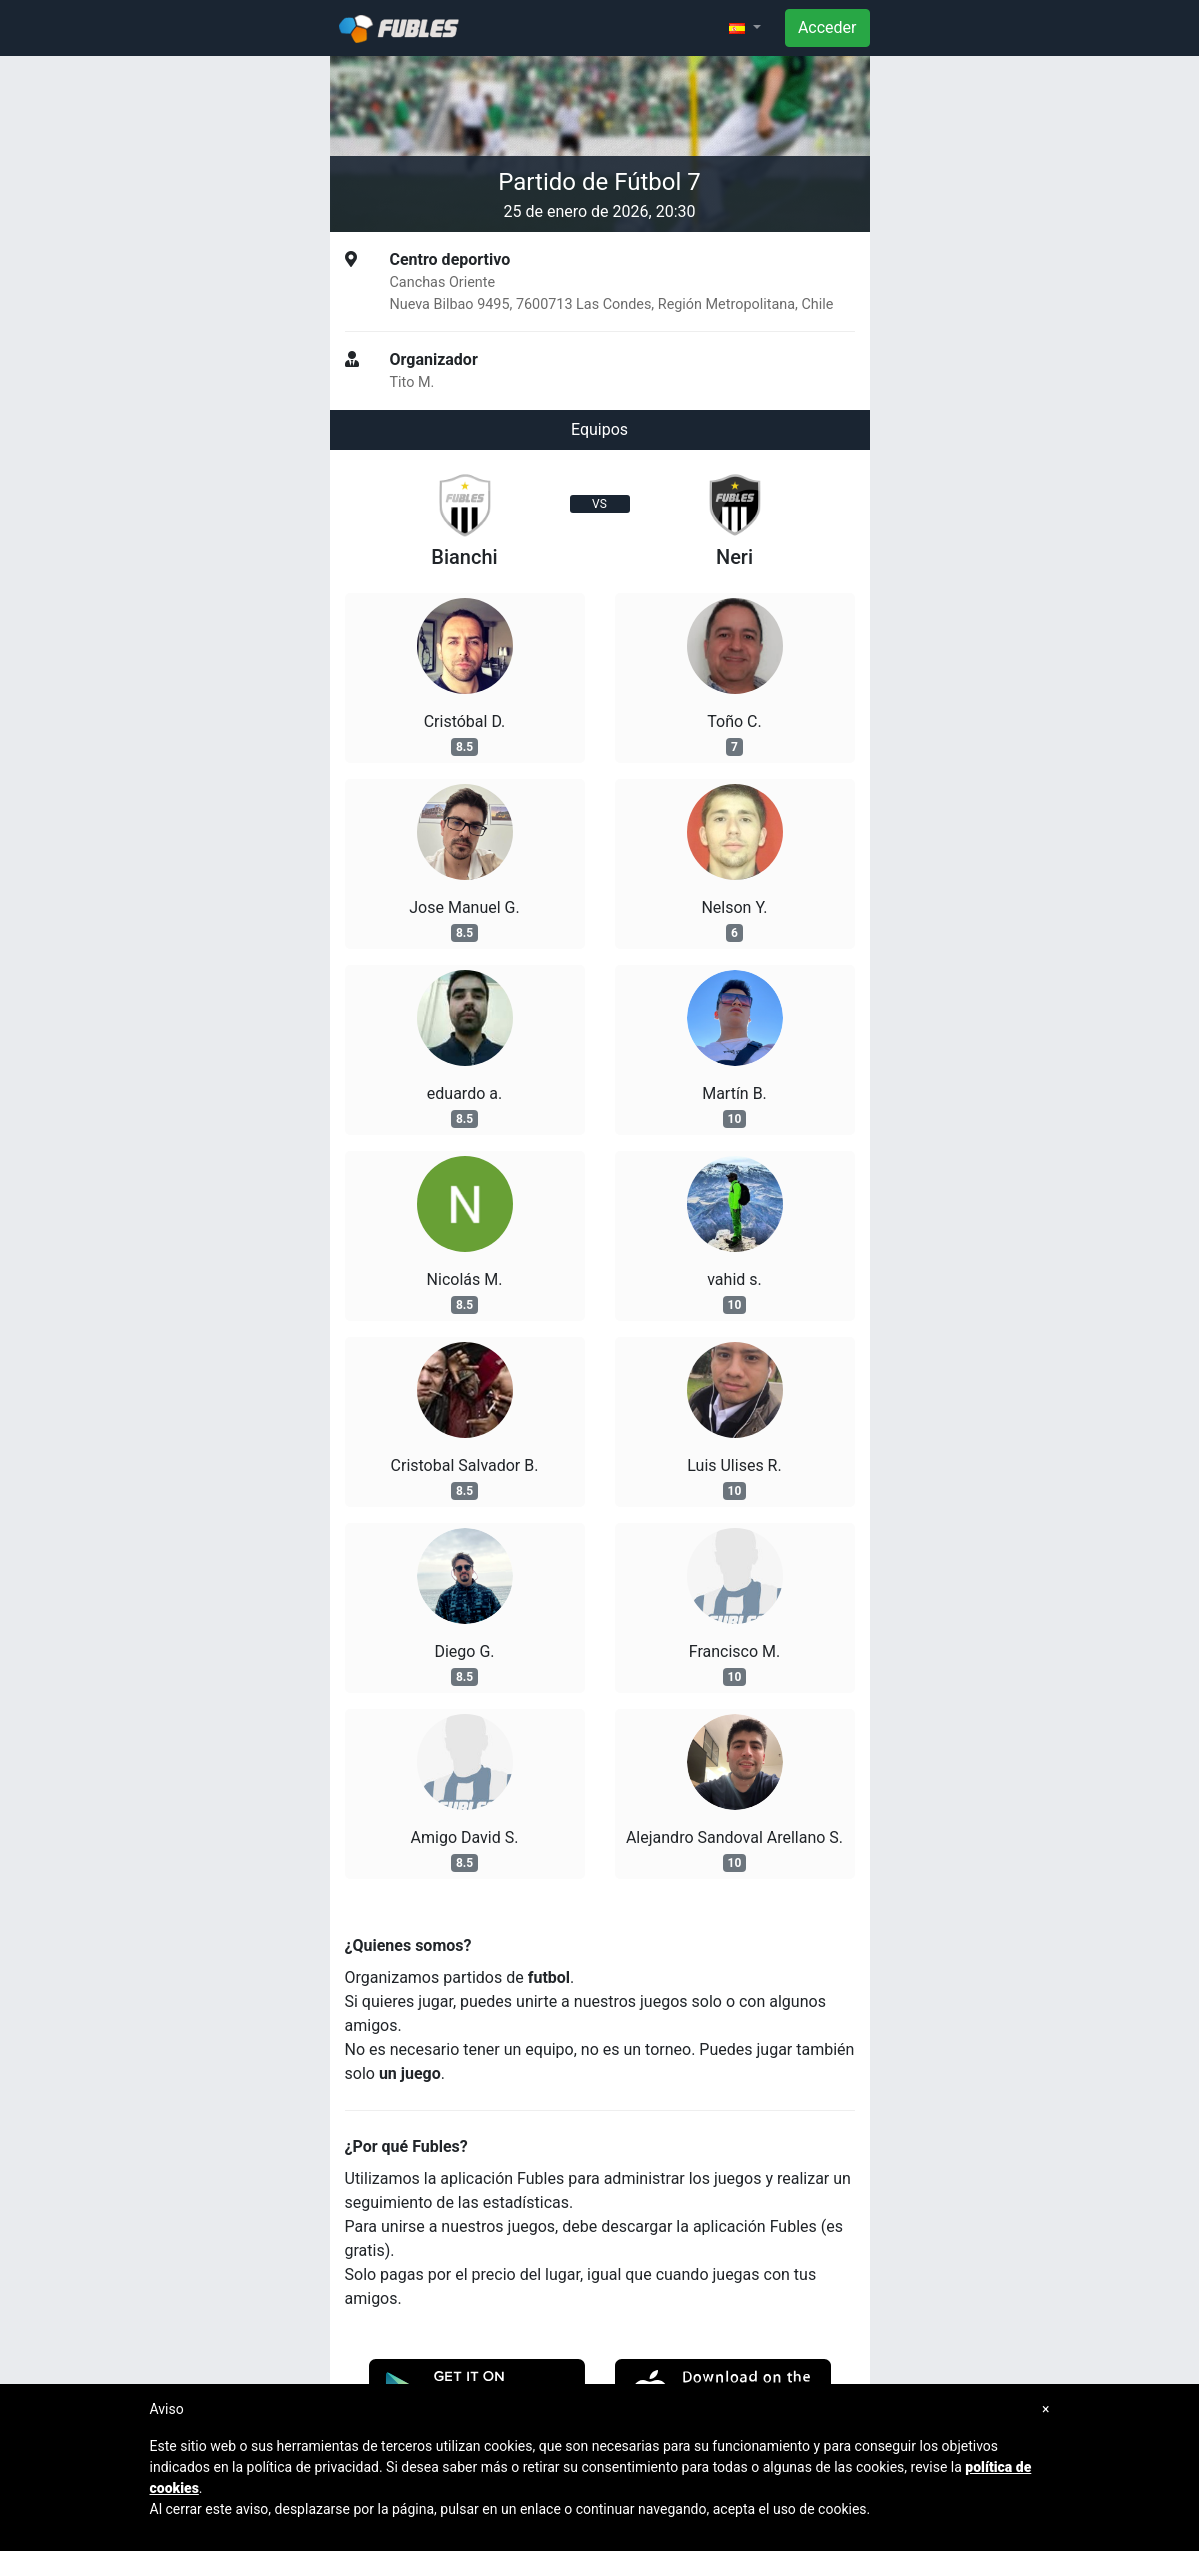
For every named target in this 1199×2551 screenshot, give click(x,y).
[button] (745, 28)
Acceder (827, 27)
